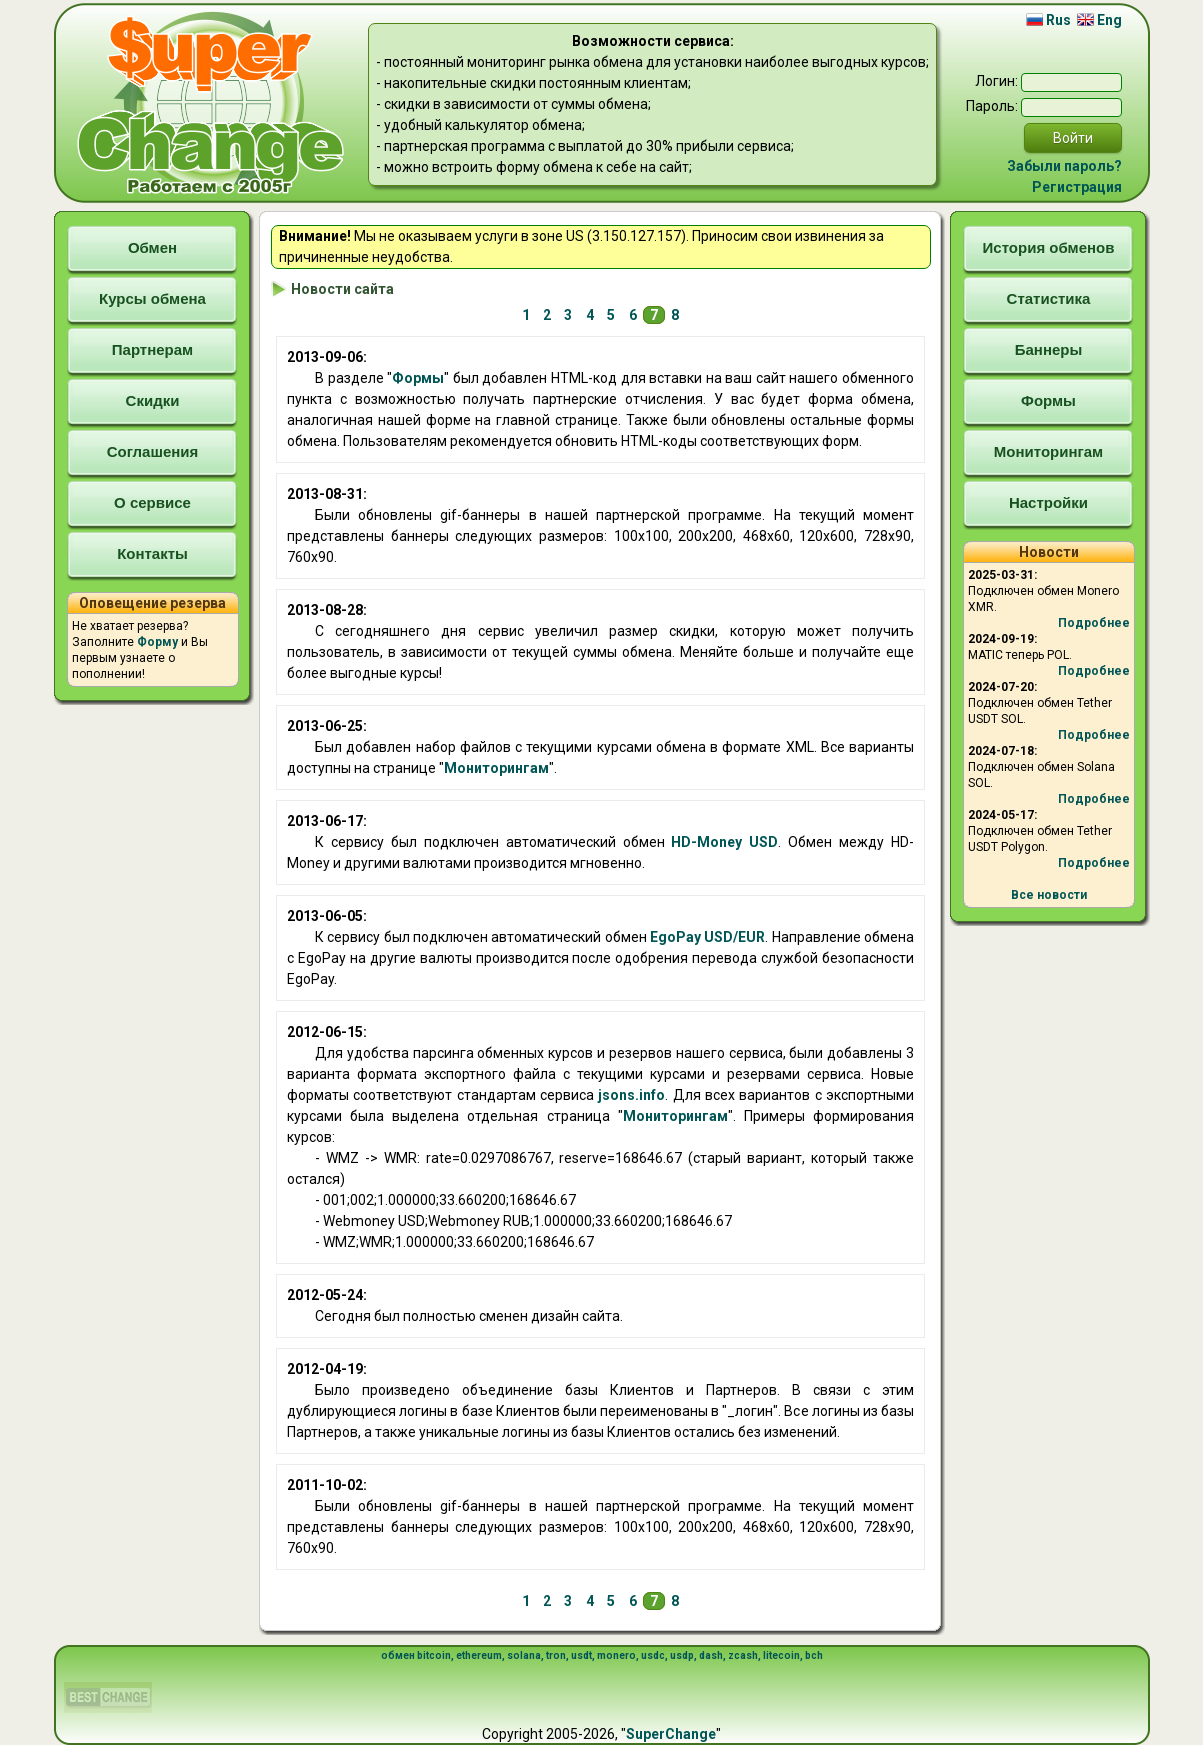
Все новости (1049, 895)
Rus (1048, 20)
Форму (157, 642)
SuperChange (671, 1734)
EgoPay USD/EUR (707, 937)
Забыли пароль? (1064, 166)
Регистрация (1077, 187)
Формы (418, 378)
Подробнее (1094, 623)
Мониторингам (496, 768)
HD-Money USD (724, 842)
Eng (1099, 20)
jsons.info (631, 1095)
